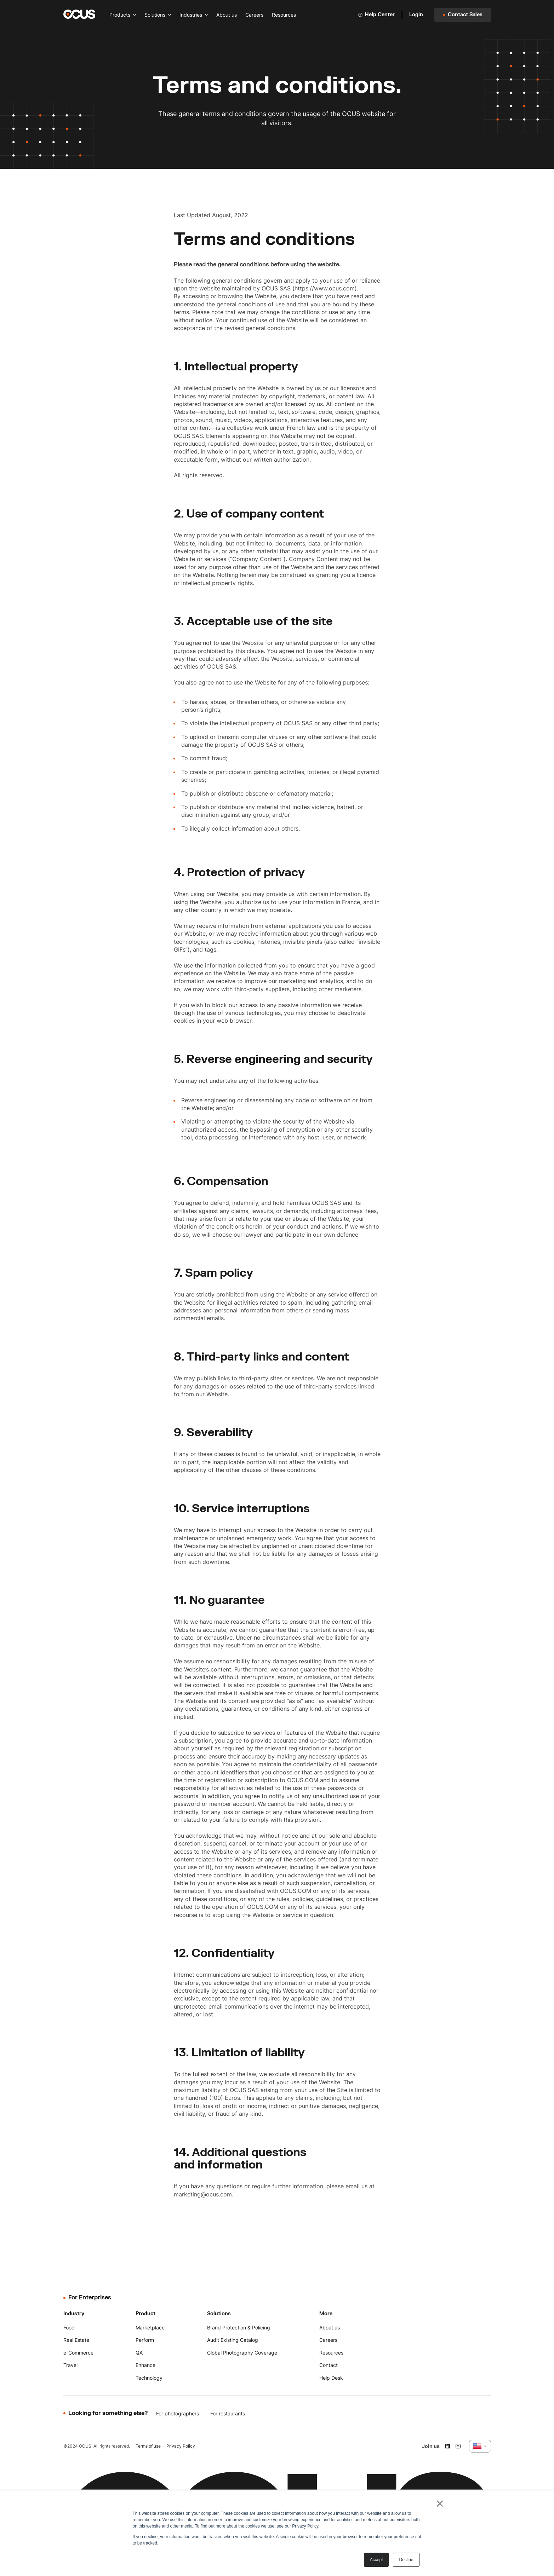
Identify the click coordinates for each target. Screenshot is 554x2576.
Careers (254, 15)
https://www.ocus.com (325, 288)
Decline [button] (406, 2559)
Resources (284, 15)
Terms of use (148, 2446)
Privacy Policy (180, 2446)
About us (226, 15)
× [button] (440, 2503)
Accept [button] (376, 2559)
